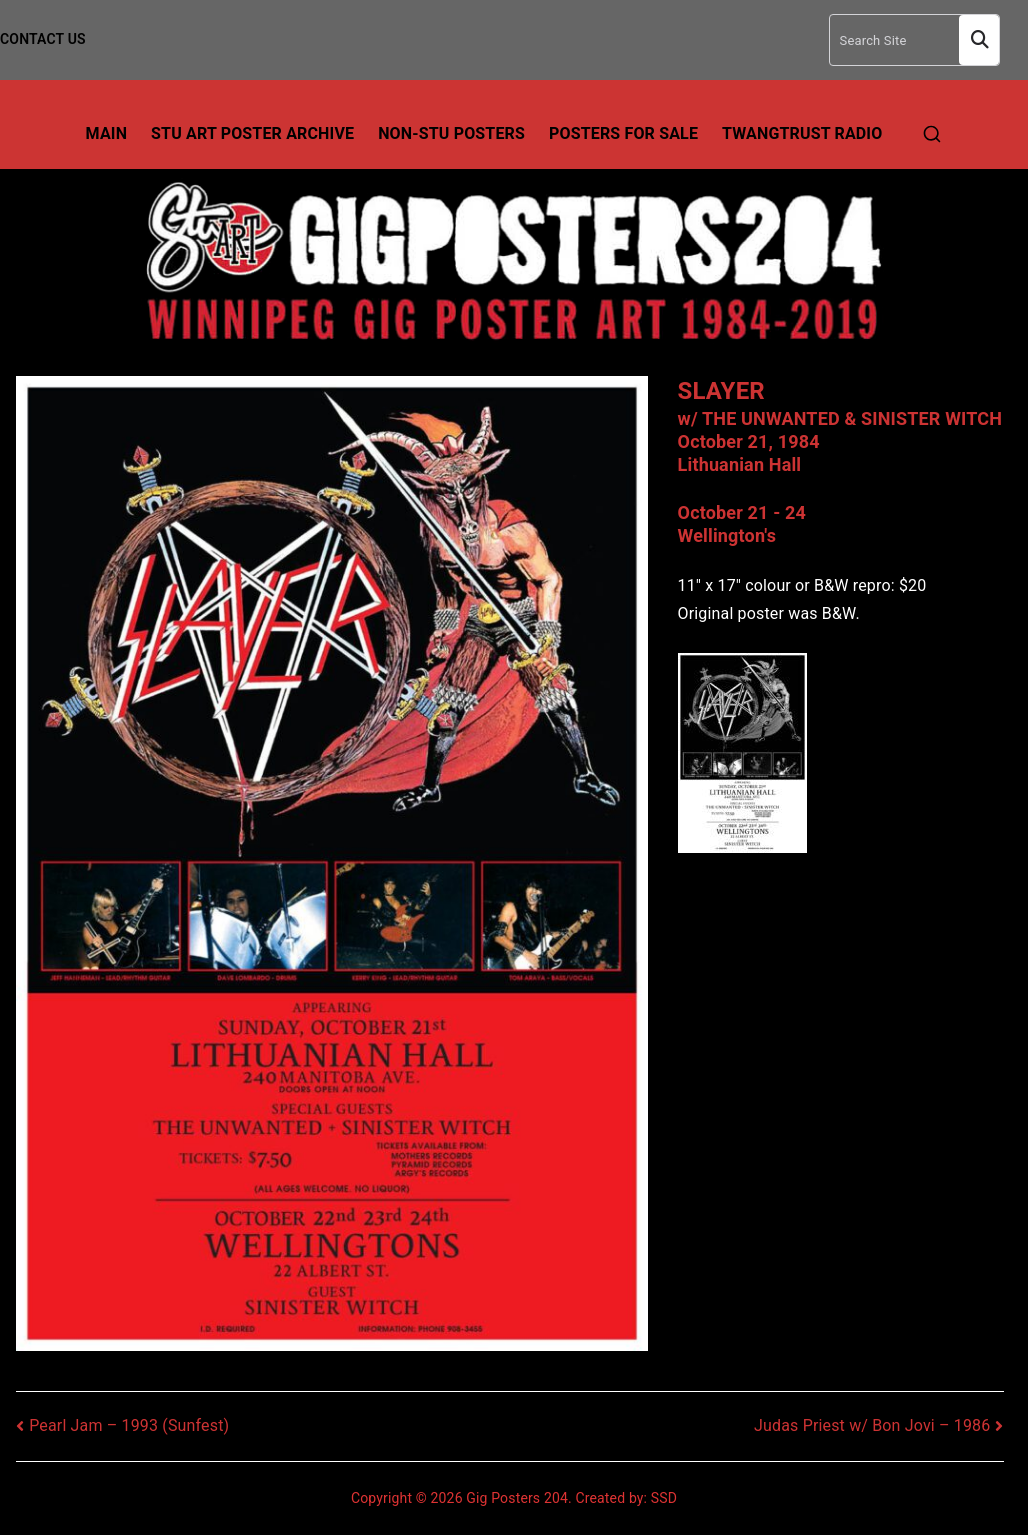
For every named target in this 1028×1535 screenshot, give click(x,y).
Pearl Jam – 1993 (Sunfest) (129, 1425)
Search (979, 40)
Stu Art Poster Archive (252, 133)
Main (107, 133)
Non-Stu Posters (451, 133)
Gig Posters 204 (517, 1498)
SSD (664, 1498)
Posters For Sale (623, 133)
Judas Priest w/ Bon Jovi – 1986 (872, 1425)
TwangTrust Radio (802, 133)
